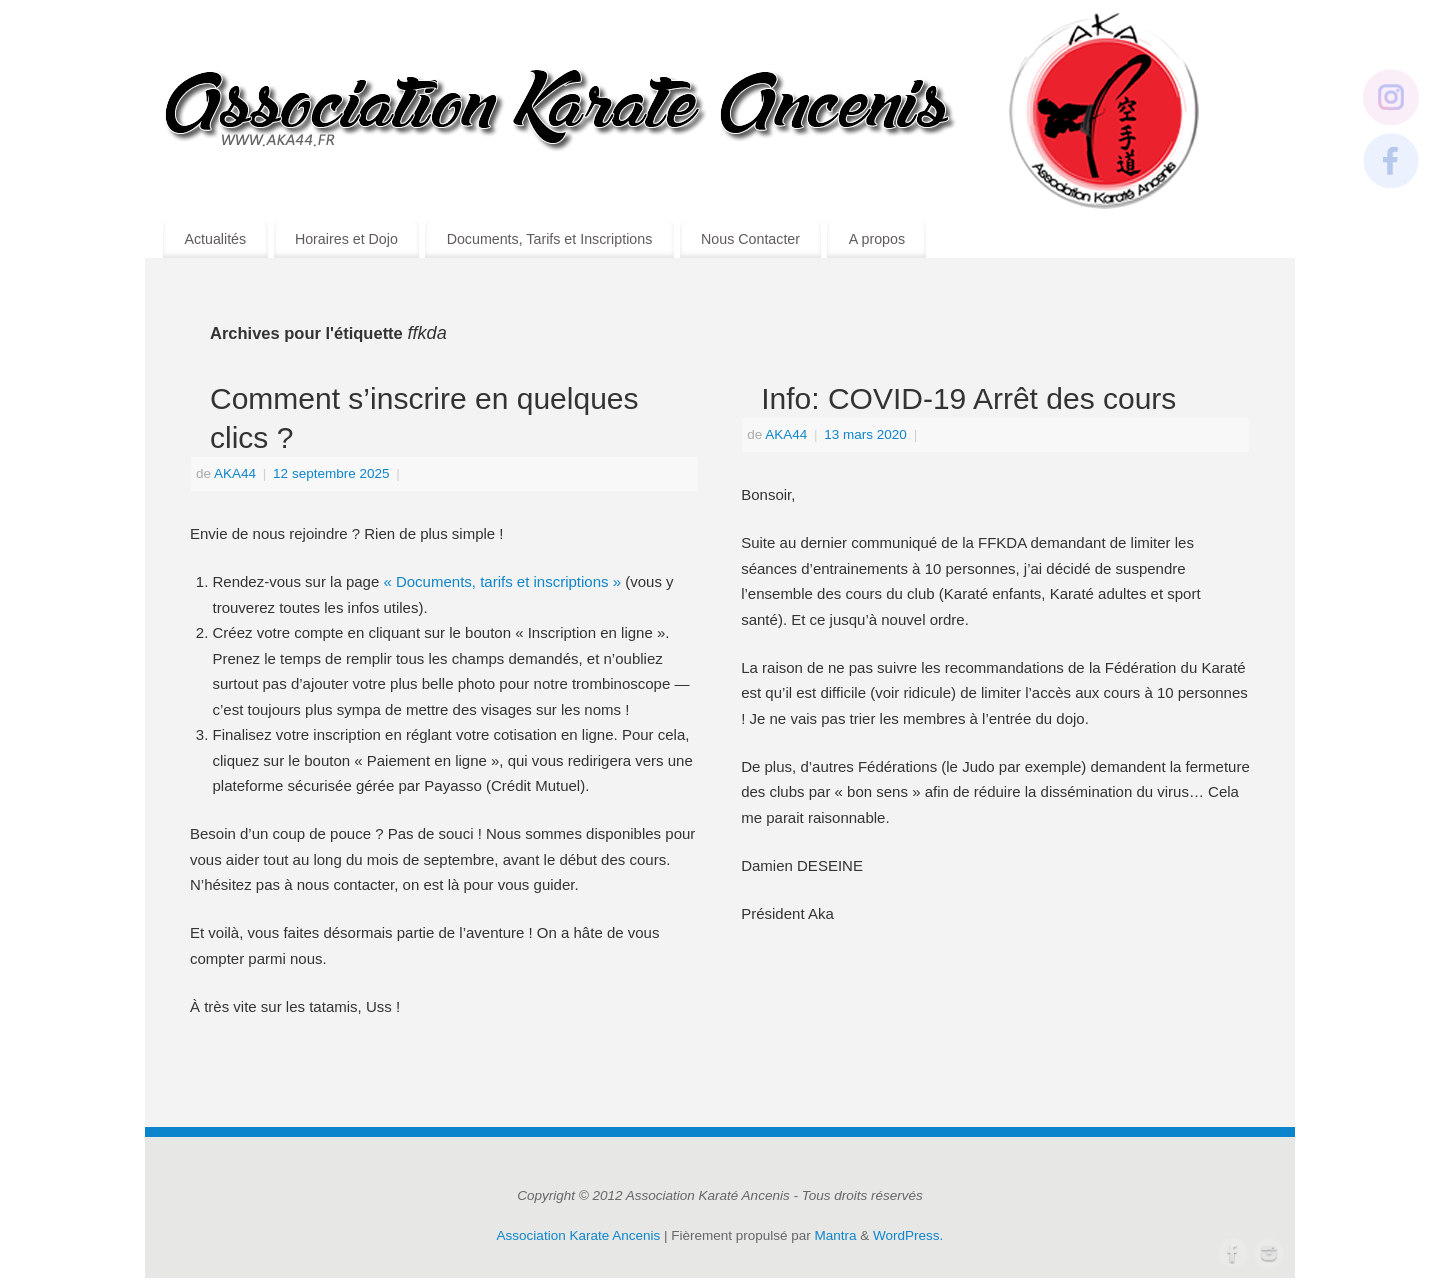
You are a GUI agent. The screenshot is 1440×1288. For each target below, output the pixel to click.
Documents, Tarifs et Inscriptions (550, 239)
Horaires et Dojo (346, 239)
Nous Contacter (750, 239)
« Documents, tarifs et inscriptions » (502, 581)
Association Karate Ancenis (579, 1235)
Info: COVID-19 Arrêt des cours (968, 398)
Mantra (836, 1235)
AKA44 (235, 473)
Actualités (215, 239)
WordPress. (908, 1235)
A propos (877, 239)
